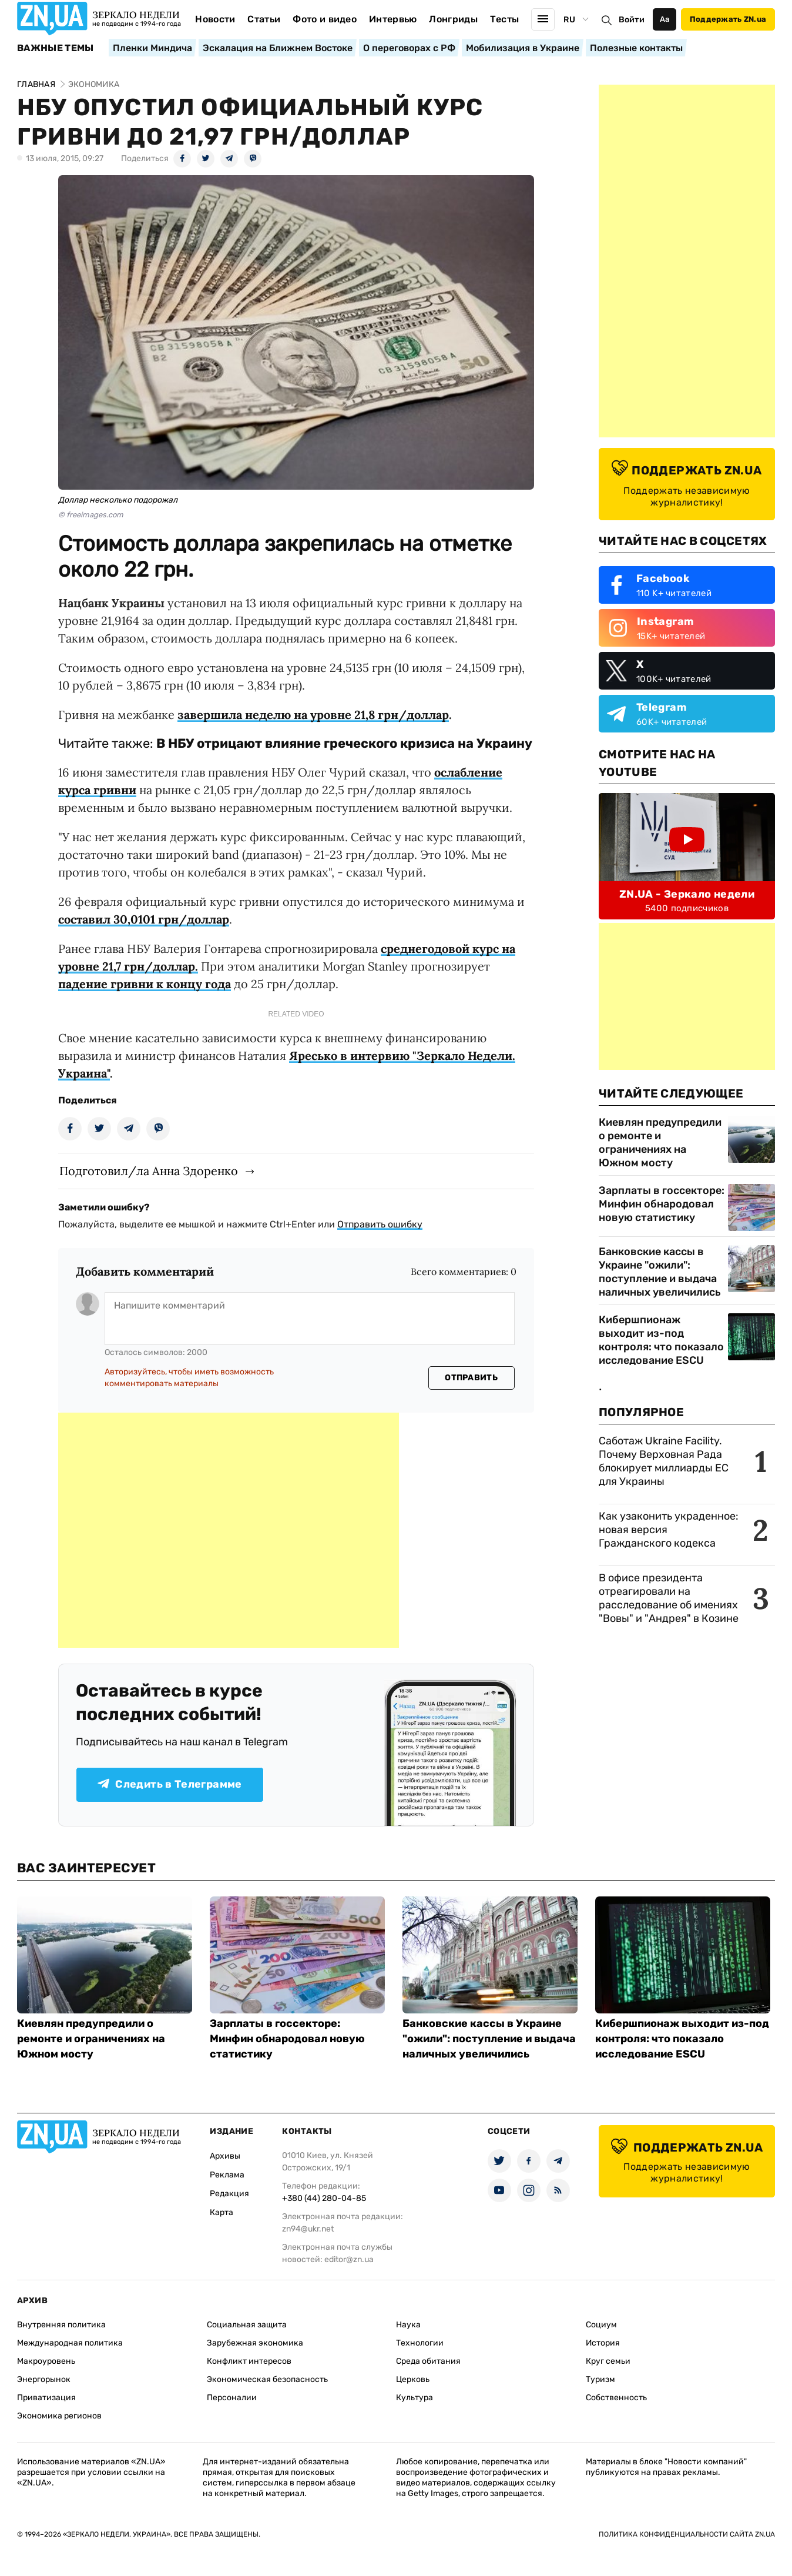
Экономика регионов (59, 2416)
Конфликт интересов (249, 2361)
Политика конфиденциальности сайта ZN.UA (687, 2534)
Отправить (471, 1378)
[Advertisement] (228, 1530)
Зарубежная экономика (255, 2343)
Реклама (227, 2175)
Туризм (600, 2379)
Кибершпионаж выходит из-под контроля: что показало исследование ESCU (661, 1340)
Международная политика (70, 2343)
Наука (408, 2325)
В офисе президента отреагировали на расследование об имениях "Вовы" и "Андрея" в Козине (669, 1598)
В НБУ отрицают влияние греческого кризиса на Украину (344, 743)
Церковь (412, 2379)
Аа (665, 19)
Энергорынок (44, 2379)
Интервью (393, 19)
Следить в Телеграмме (169, 1784)
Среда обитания (428, 2361)
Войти (632, 20)
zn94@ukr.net (308, 2229)
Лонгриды (453, 19)
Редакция (229, 2194)
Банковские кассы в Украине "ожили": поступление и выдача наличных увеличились (660, 1272)
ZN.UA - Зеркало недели (686, 894)
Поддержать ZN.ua (728, 19)
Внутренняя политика (61, 2325)
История (603, 2343)
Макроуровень (46, 2361)
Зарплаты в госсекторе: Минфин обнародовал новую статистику (661, 1204)
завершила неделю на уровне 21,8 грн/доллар (313, 714)
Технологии (420, 2343)
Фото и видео (325, 19)
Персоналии (232, 2398)
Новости (215, 19)
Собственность (616, 2398)
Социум (601, 2325)
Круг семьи (608, 2361)
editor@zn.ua (349, 2259)
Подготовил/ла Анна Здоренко (148, 1170)
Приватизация (46, 2398)
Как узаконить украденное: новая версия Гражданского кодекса (669, 1530)
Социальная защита (247, 2325)
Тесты (504, 19)
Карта (221, 2212)
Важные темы (55, 48)
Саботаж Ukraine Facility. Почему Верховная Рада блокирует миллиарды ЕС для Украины (664, 1461)
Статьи (263, 19)
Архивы (225, 2156)
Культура (414, 2398)
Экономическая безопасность (267, 2379)
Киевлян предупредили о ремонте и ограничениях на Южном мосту (660, 1142)
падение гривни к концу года (144, 983)
